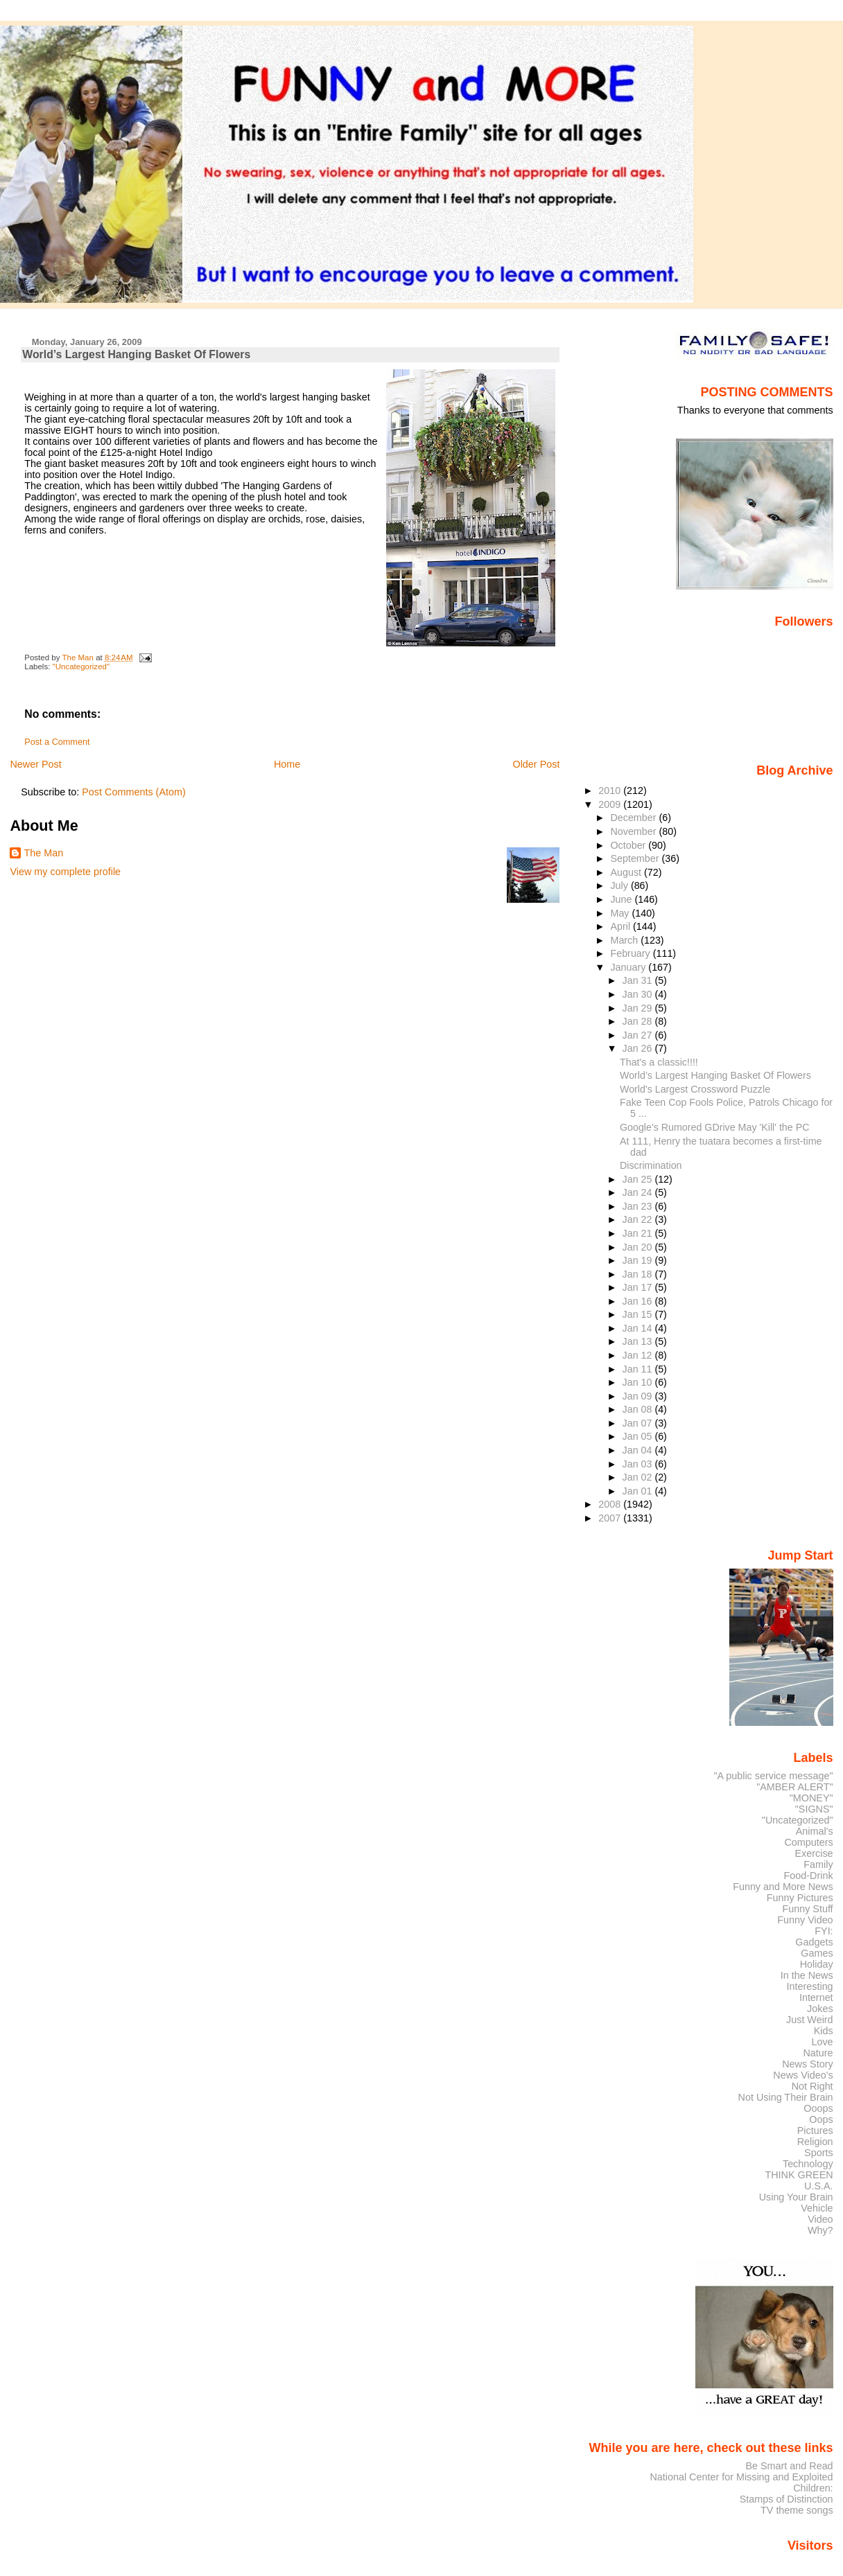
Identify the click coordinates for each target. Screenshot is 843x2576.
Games (817, 1953)
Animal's (814, 1831)
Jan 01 (639, 1491)
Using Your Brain (796, 2197)
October (629, 845)
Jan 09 (639, 1396)
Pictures (815, 2130)
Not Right (812, 2086)
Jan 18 (639, 1274)
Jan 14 (639, 1328)
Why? (820, 2230)
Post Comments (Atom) (134, 791)
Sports (818, 2152)
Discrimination (650, 1165)
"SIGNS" (814, 1809)
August (627, 872)
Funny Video (805, 1919)
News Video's (803, 2075)
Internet (816, 1997)
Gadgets (814, 1942)
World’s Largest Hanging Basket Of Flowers (715, 1075)
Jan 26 (639, 1048)
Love (822, 2041)
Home (287, 764)
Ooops (818, 2108)
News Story (807, 2064)
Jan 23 (639, 1206)
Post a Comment (56, 742)
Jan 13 (639, 1341)
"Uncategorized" (81, 666)
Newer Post (35, 764)
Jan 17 (639, 1287)
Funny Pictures (800, 1897)
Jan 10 (639, 1382)
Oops (821, 2119)
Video (820, 2219)
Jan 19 (639, 1260)
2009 (610, 804)
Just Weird (809, 2019)
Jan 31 (639, 980)
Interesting (810, 1986)
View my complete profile (65, 871)
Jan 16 (639, 1301)
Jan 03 (639, 1464)
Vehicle (817, 2208)
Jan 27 (639, 1035)
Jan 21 (639, 1233)
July (620, 885)
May (621, 913)
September (635, 858)
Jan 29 (639, 1008)
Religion (815, 2141)
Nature (818, 2052)
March (625, 940)
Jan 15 (639, 1314)
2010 (610, 790)
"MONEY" (811, 1797)
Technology (808, 2163)
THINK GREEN (799, 2174)
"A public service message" (773, 1775)
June (622, 899)
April (621, 926)
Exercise (814, 1853)
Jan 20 (639, 1247)
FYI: (824, 1931)
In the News (807, 1975)
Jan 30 (639, 994)
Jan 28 (639, 1021)
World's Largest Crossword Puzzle (695, 1089)
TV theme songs (797, 2510)
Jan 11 (639, 1369)
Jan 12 (639, 1355)
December (634, 817)
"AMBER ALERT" (794, 1786)
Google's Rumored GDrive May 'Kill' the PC (714, 1127)
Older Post (535, 764)
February (631, 953)
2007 (610, 1518)
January (629, 967)
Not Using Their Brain (785, 2097)
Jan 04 (639, 1450)
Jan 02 (639, 1477)
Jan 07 (639, 1423)
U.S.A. (818, 2185)
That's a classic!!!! (659, 1062)
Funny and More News (783, 1886)
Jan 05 (639, 1436)
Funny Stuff (807, 1908)
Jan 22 (639, 1219)
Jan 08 (639, 1409)
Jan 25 (639, 1179)
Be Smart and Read (789, 2465)
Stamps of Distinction (786, 2499)
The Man (43, 852)
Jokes (820, 2008)
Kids (823, 2030)
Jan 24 (639, 1192)
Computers (808, 1842)
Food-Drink (808, 1875)
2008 (610, 1504)
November (634, 831)
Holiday (816, 1964)
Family (818, 1864)
